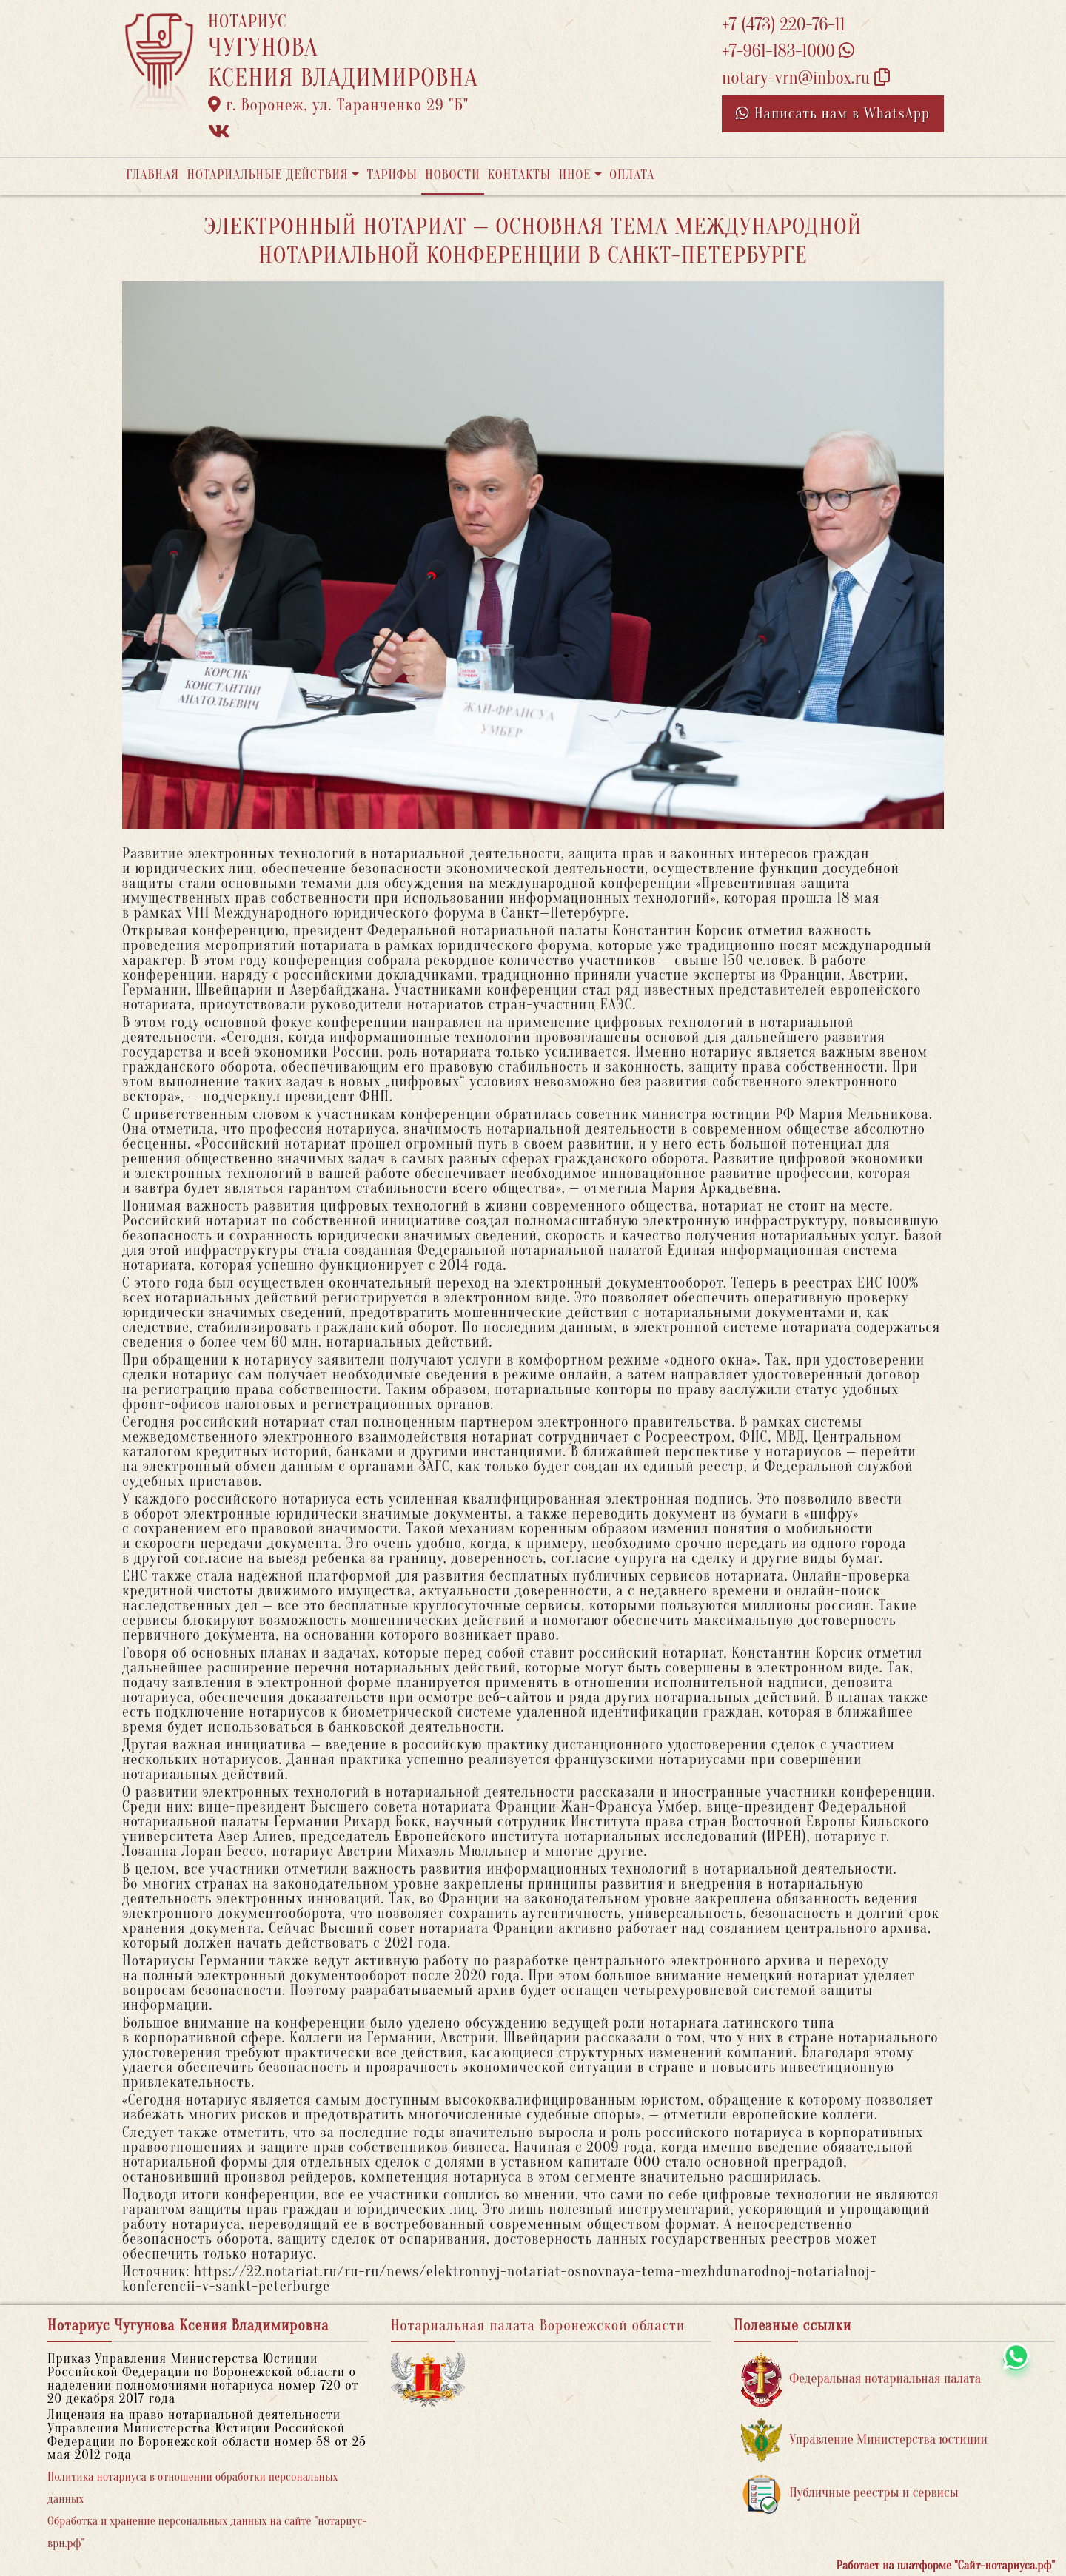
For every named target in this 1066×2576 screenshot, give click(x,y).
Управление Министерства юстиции (864, 2440)
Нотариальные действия (267, 175)
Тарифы (392, 175)
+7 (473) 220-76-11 (783, 25)
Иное (575, 175)
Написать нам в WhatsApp (833, 113)
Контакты (519, 175)
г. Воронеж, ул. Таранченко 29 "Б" (338, 105)
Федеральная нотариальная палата (861, 2380)
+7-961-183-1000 (788, 51)
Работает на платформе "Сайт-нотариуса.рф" (946, 2565)
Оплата (631, 175)
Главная (152, 175)
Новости (452, 175)
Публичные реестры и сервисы (849, 2493)
